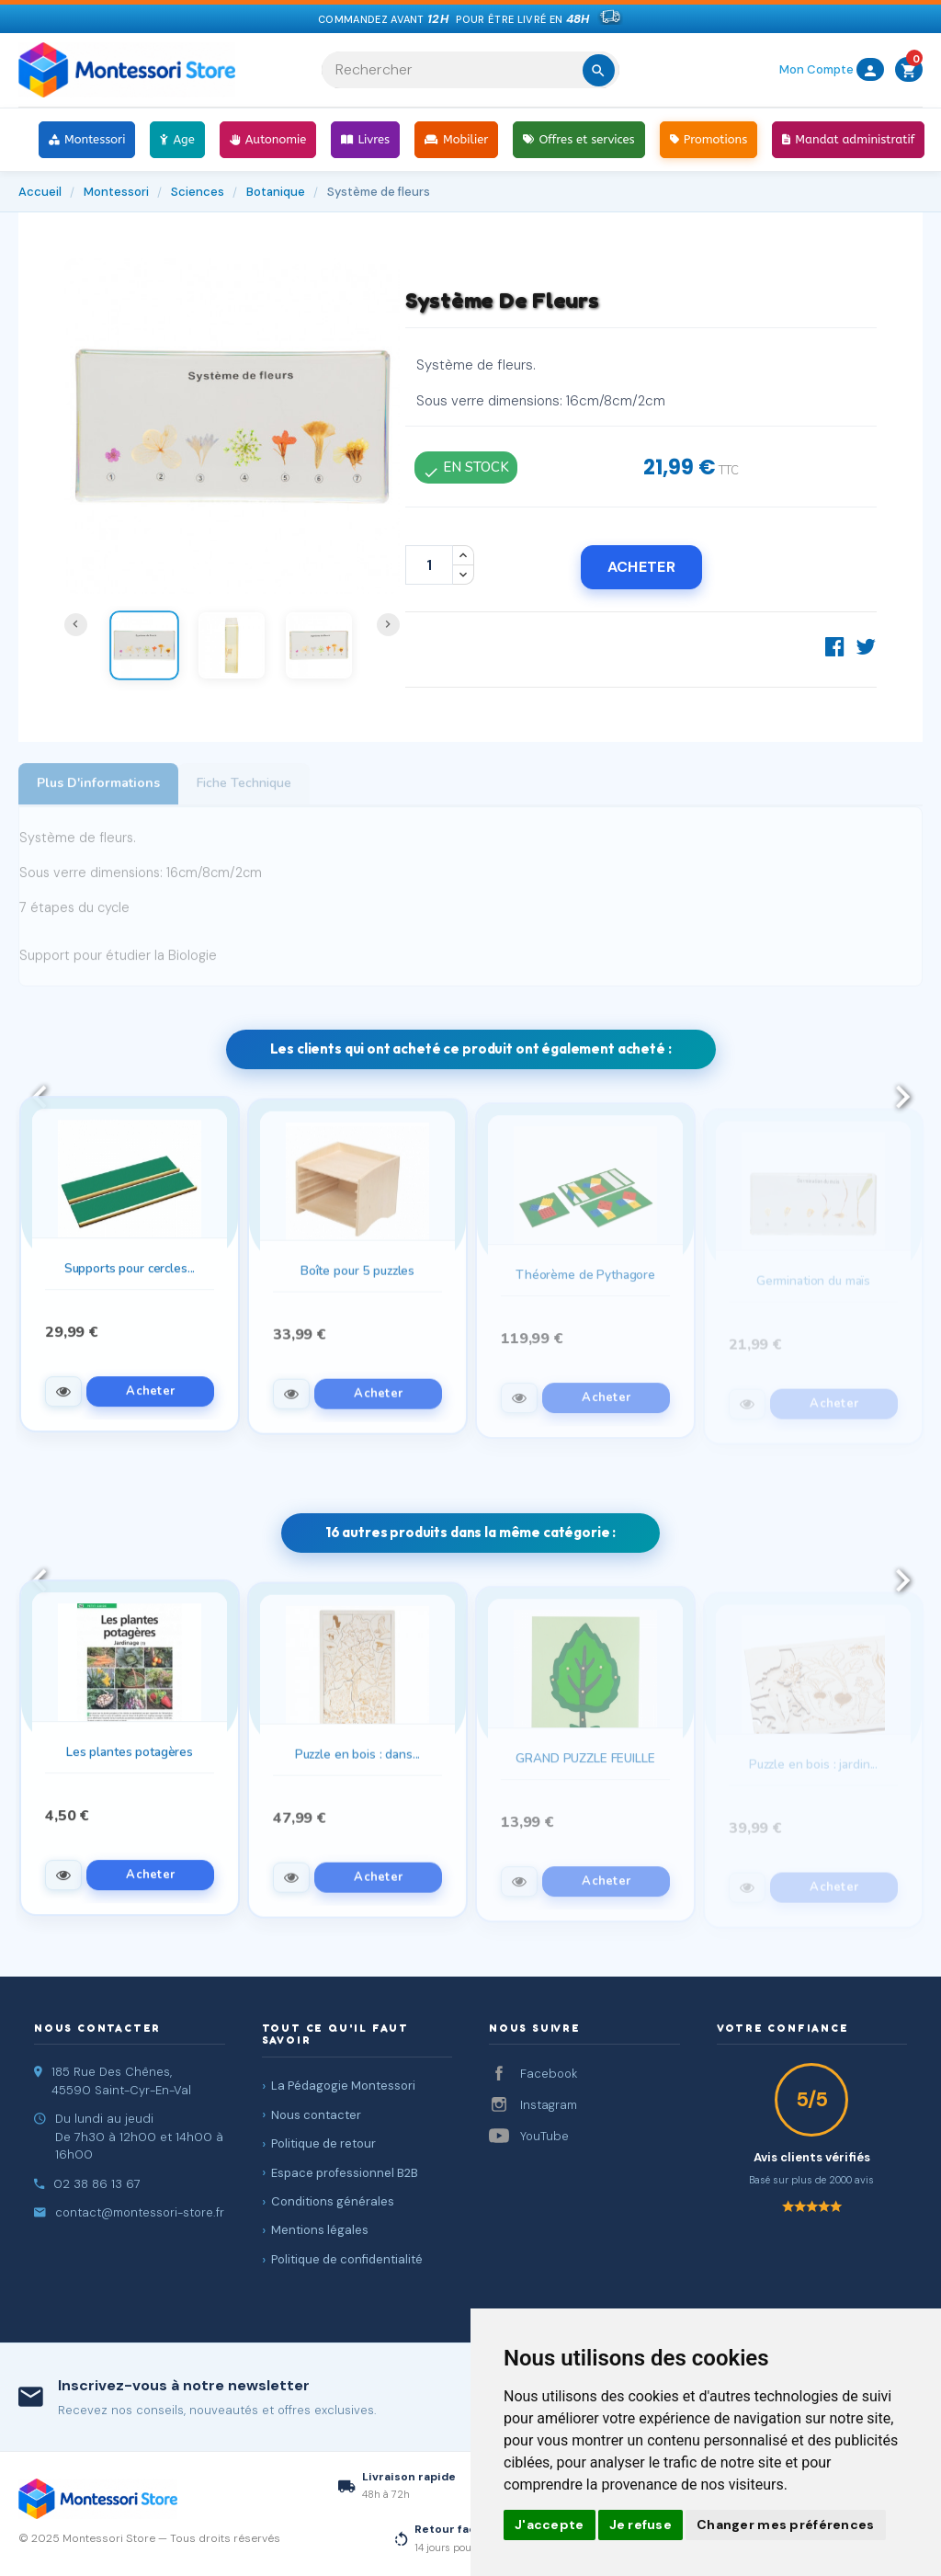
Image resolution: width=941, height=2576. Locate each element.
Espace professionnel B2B (344, 2173)
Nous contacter (316, 2115)
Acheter (641, 566)
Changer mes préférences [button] (785, 2524)
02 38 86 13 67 (97, 2184)
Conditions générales (332, 2201)
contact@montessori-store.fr (139, 2212)
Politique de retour (323, 2143)
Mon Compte (831, 69)
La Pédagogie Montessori (343, 2085)
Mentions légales (319, 2230)
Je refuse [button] (641, 2524)
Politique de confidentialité (347, 2259)
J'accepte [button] (549, 2524)
